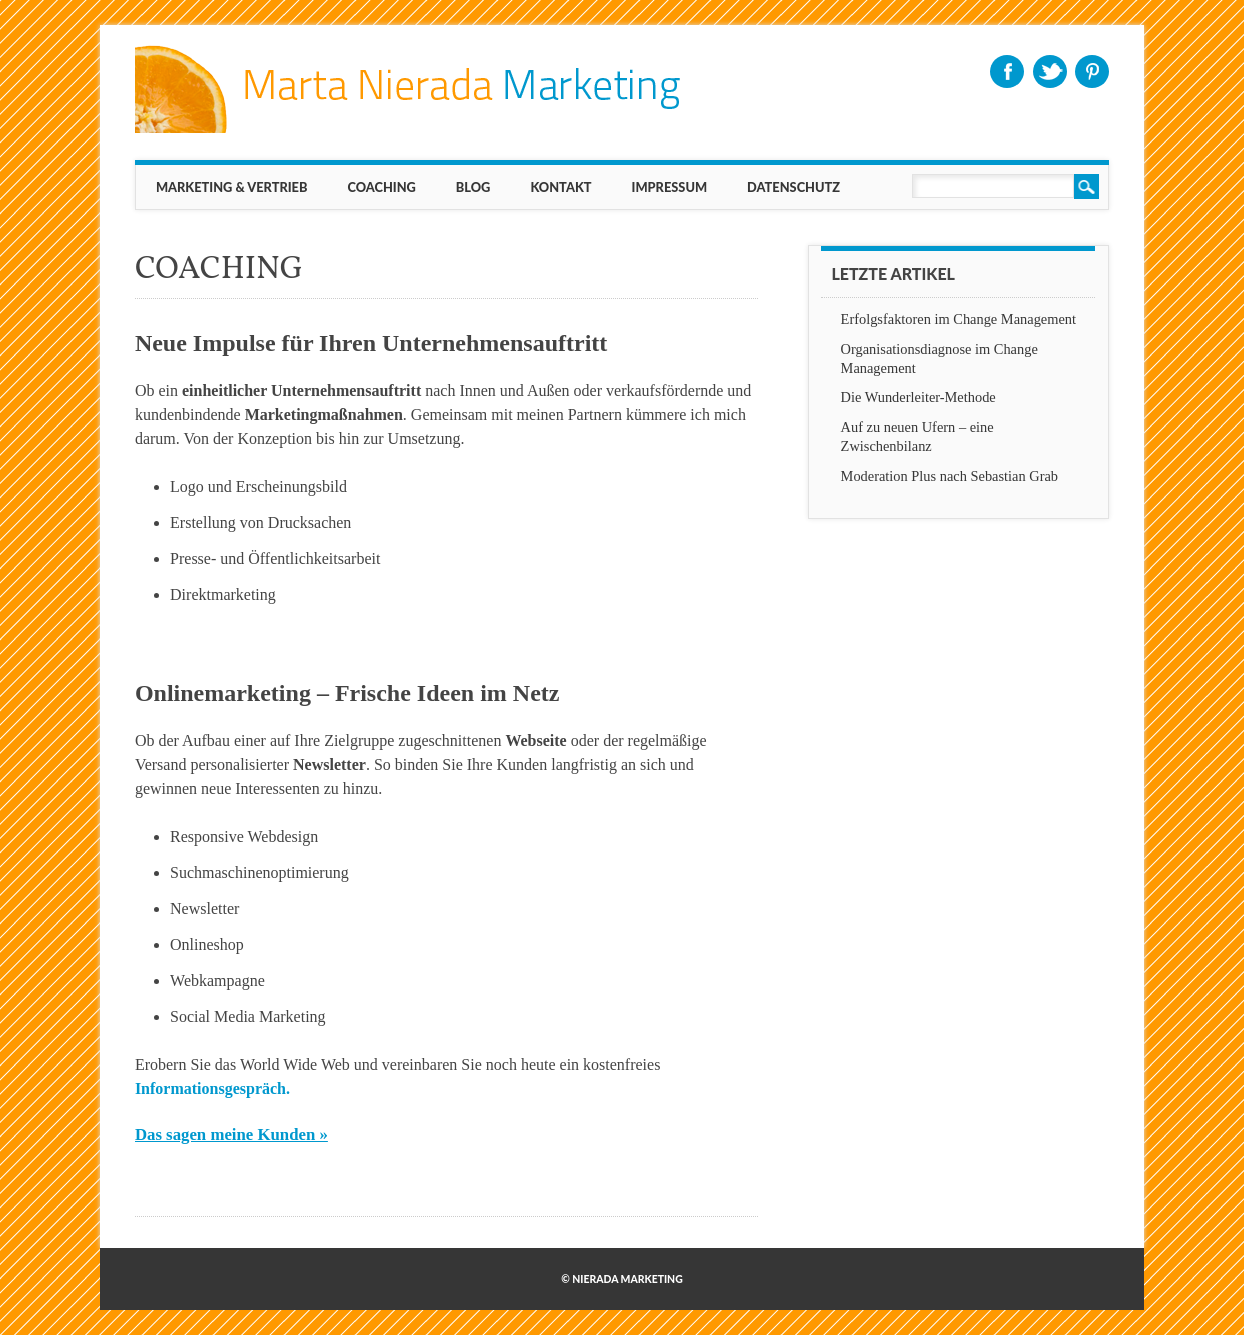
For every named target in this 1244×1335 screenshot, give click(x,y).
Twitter (1050, 71)
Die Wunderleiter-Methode (918, 397)
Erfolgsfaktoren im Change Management (958, 319)
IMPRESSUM (670, 187)
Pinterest (1092, 71)
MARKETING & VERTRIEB (232, 187)
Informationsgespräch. (212, 1088)
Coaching (381, 187)
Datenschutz (793, 187)
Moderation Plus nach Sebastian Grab (949, 476)
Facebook (1007, 71)
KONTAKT (560, 187)
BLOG (473, 187)
